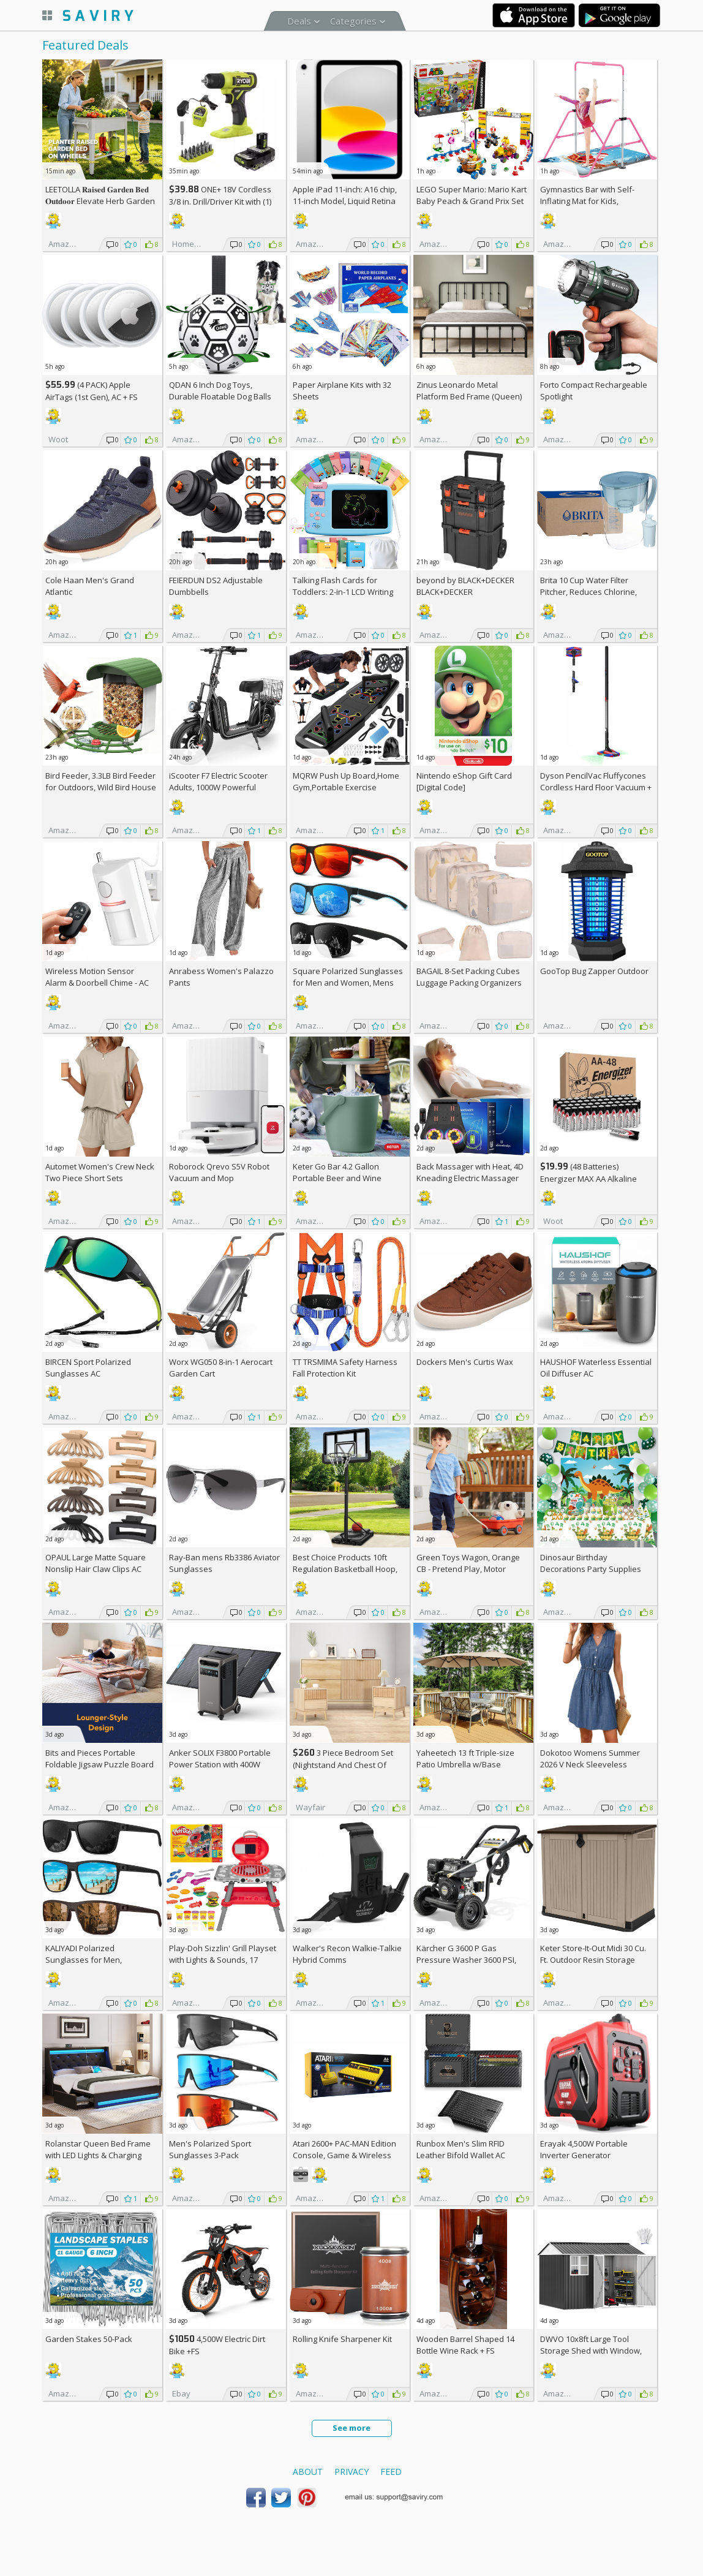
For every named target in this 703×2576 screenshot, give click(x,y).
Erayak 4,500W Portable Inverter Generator (584, 2149)
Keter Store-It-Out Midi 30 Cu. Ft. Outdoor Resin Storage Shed (593, 1960)
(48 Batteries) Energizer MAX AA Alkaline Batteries (588, 1178)
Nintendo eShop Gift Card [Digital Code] (464, 781)
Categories (353, 21)
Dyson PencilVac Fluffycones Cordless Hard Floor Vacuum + (596, 787)
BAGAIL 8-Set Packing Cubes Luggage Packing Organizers (469, 976)
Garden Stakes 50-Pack (88, 2338)
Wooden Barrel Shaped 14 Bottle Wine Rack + (465, 2344)
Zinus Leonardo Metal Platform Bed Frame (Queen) (469, 390)
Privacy (351, 2471)
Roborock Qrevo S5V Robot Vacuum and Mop (219, 1172)
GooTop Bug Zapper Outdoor (594, 970)
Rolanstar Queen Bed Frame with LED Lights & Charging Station (98, 2155)
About (308, 2471)
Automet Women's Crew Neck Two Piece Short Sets (99, 1172)
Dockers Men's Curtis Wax (464, 1361)
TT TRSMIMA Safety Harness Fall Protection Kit (345, 1367)
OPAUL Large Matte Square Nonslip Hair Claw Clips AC (95, 1563)
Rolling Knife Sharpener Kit (342, 2338)
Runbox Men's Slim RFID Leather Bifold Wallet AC (460, 2149)
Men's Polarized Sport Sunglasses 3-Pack (210, 2149)
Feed (391, 2471)
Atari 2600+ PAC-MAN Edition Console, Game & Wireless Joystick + (344, 2155)
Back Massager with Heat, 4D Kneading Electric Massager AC (470, 1178)
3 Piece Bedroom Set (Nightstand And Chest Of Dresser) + (343, 1764)
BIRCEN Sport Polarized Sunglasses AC (88, 1367)
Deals (299, 21)
